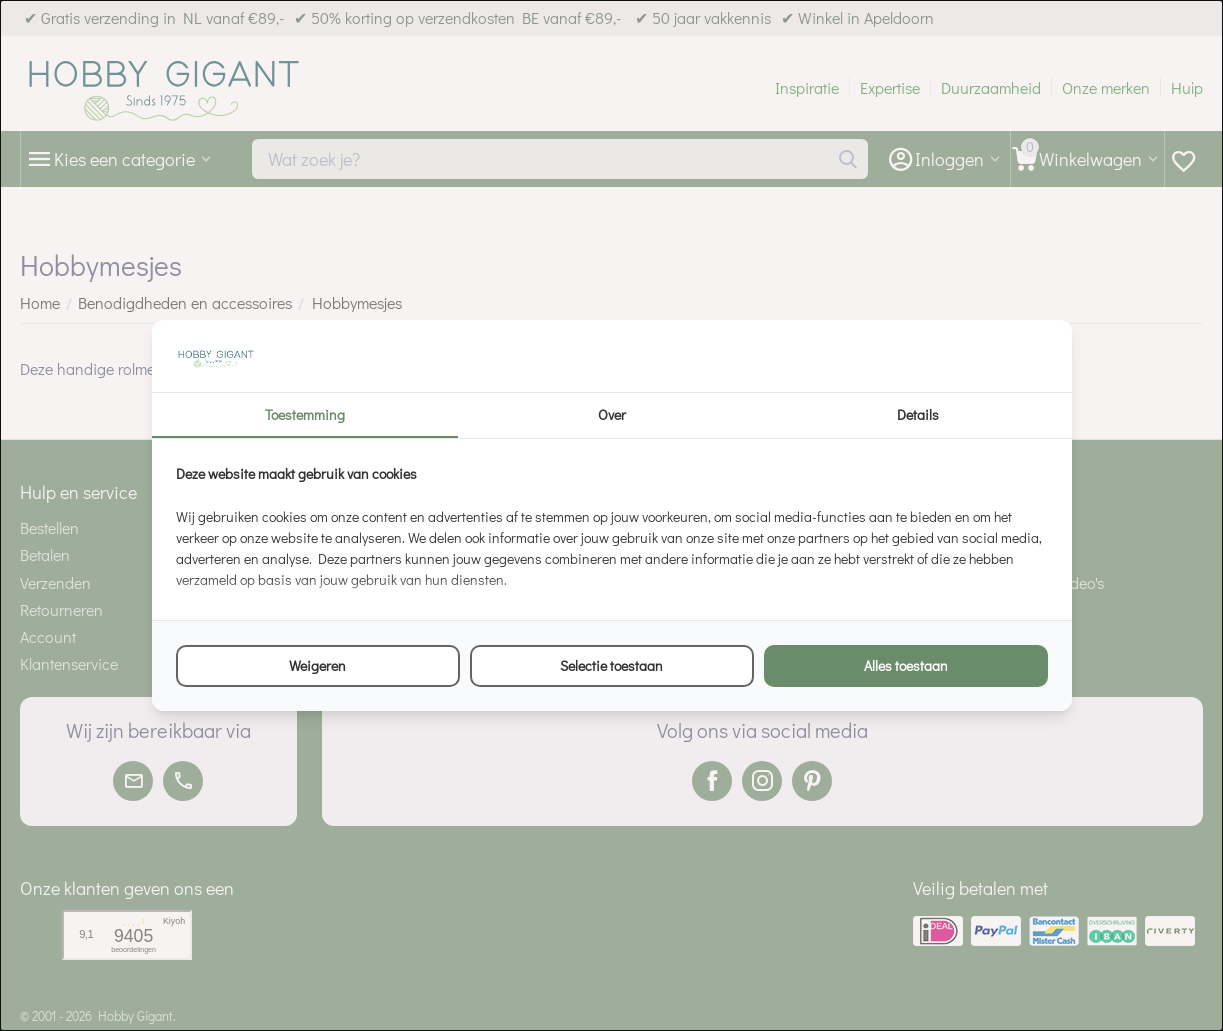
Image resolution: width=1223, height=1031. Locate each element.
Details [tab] (918, 414)
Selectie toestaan (611, 665)
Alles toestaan (906, 665)
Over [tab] (612, 414)
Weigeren (317, 665)
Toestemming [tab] (305, 414)
